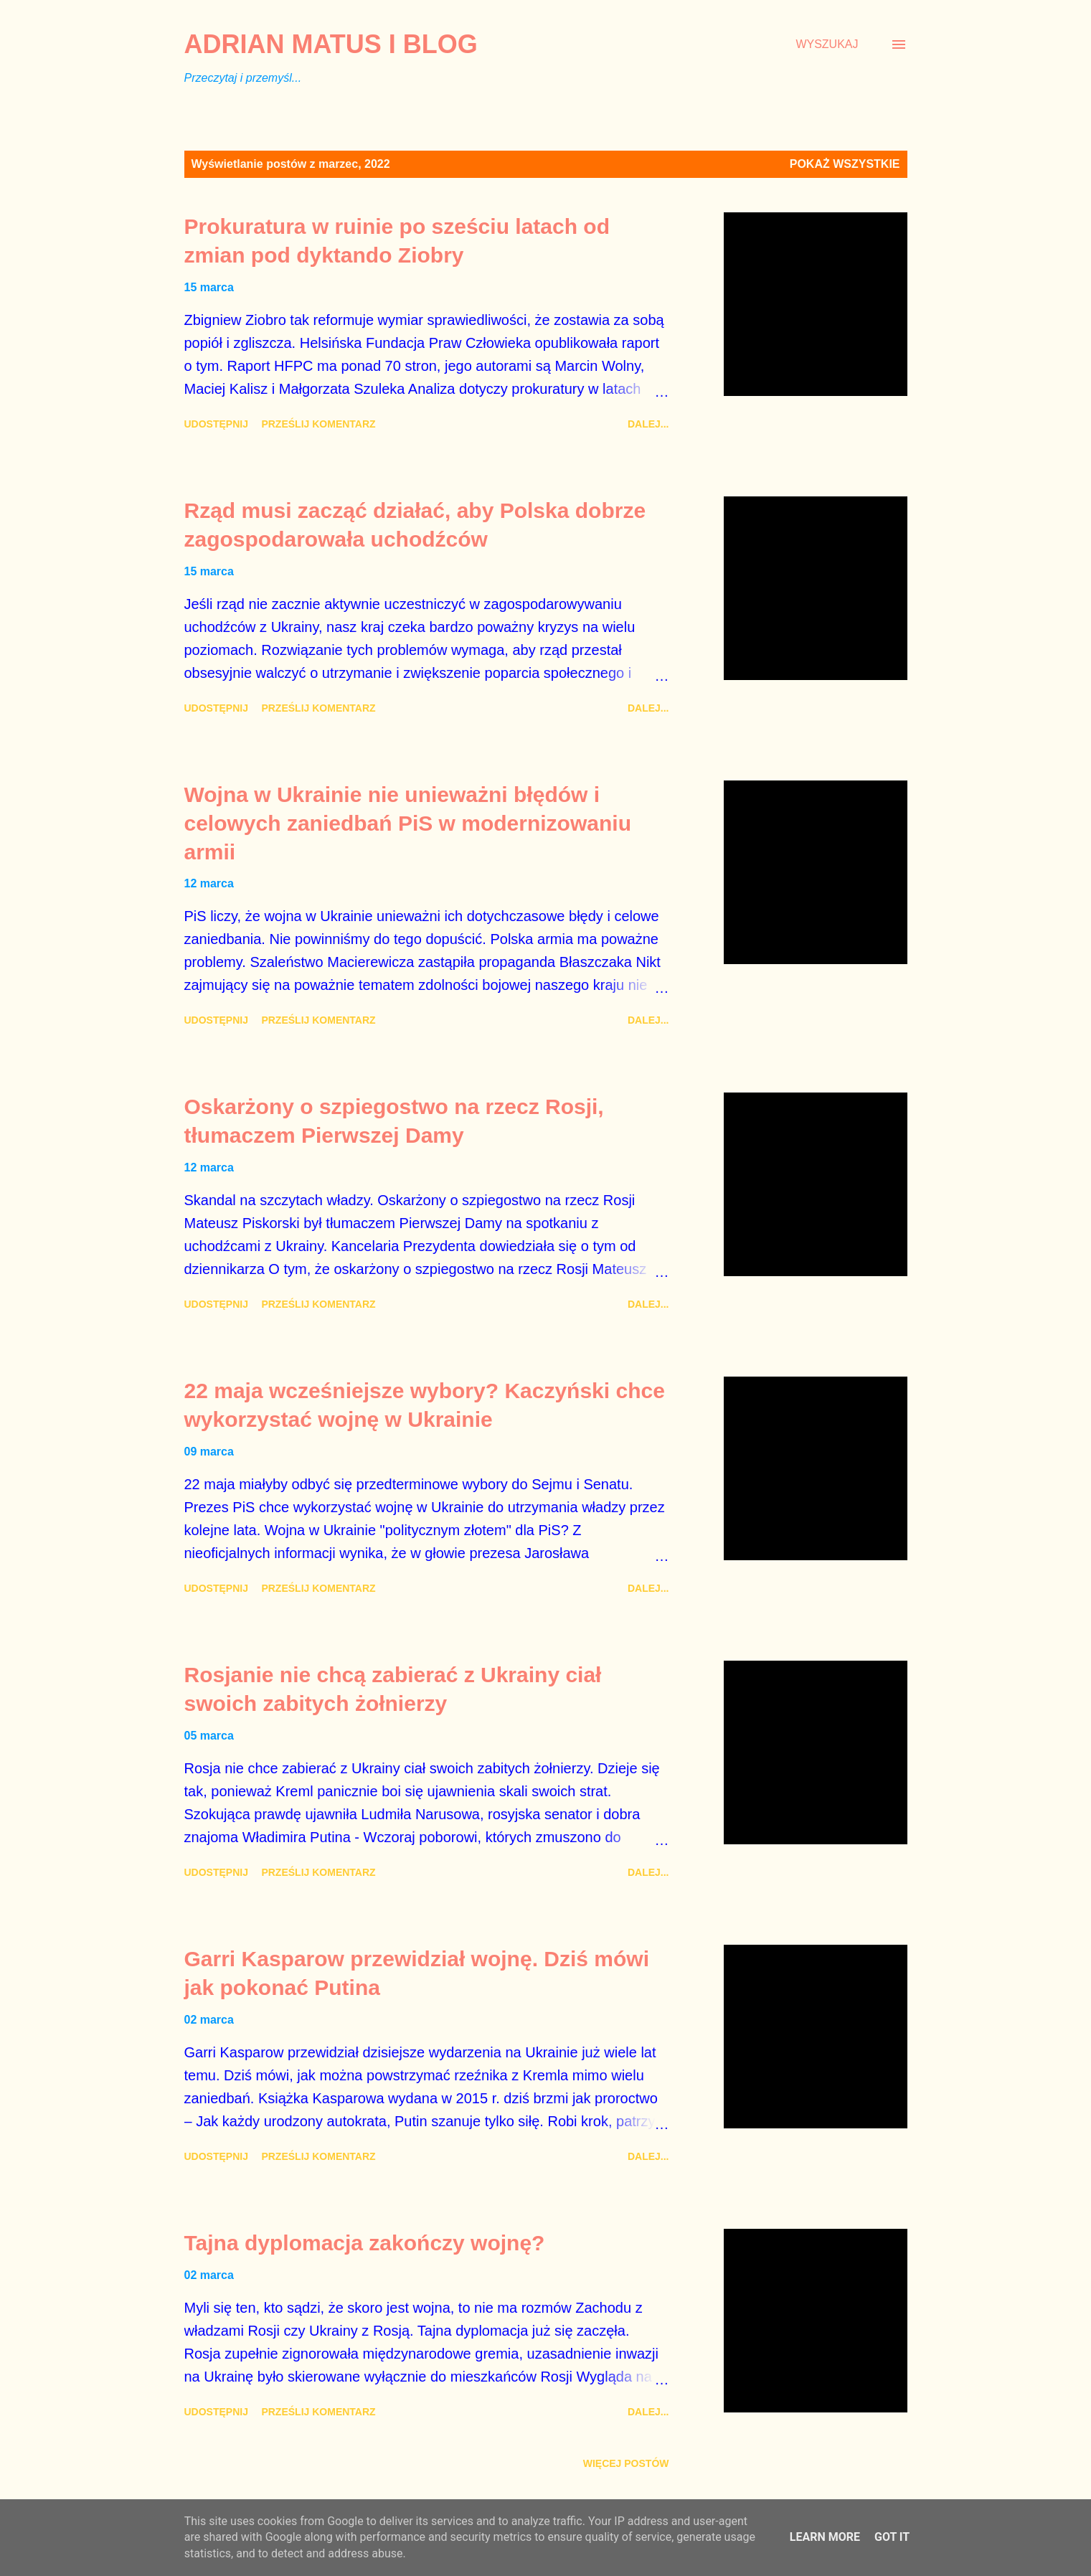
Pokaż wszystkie (845, 164)
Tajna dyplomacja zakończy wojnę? (364, 2243)
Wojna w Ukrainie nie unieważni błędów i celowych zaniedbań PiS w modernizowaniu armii (407, 823)
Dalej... (648, 424)
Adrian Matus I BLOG (331, 44)
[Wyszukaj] (826, 44)
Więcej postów (626, 2463)
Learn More (825, 2537)
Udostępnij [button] (216, 424)
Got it (892, 2537)
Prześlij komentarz (318, 424)
